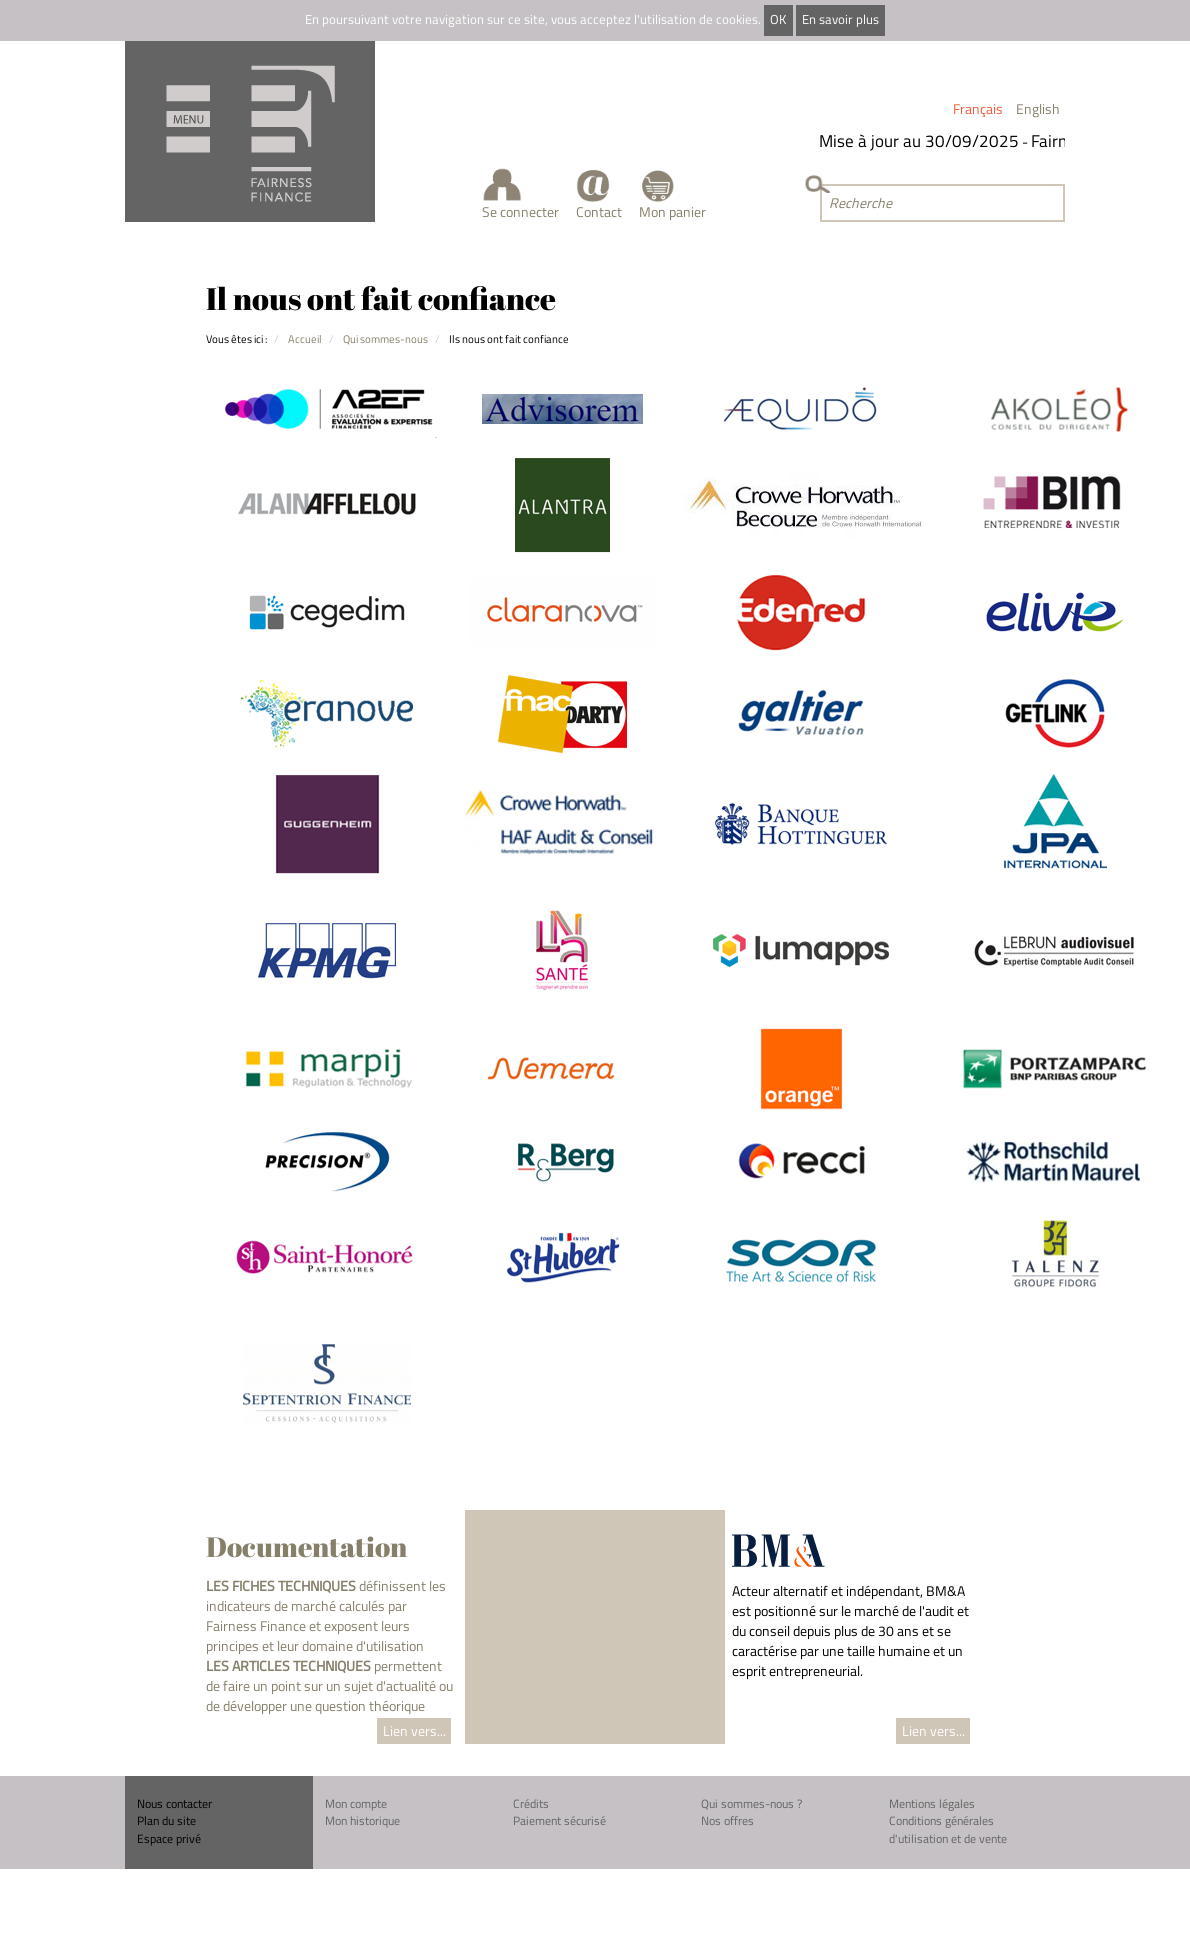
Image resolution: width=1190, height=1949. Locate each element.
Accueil (305, 338)
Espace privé (169, 1838)
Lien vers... (414, 1730)
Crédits (531, 1803)
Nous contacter (174, 1803)
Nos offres (727, 1820)
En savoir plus (840, 19)
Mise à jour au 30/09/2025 (922, 141)
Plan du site (166, 1820)
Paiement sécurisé (559, 1820)
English (1038, 108)
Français (978, 108)
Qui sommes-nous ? (751, 1803)
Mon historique (362, 1820)
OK (778, 19)
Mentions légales (932, 1803)
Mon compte (356, 1803)
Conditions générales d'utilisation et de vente (948, 1829)
